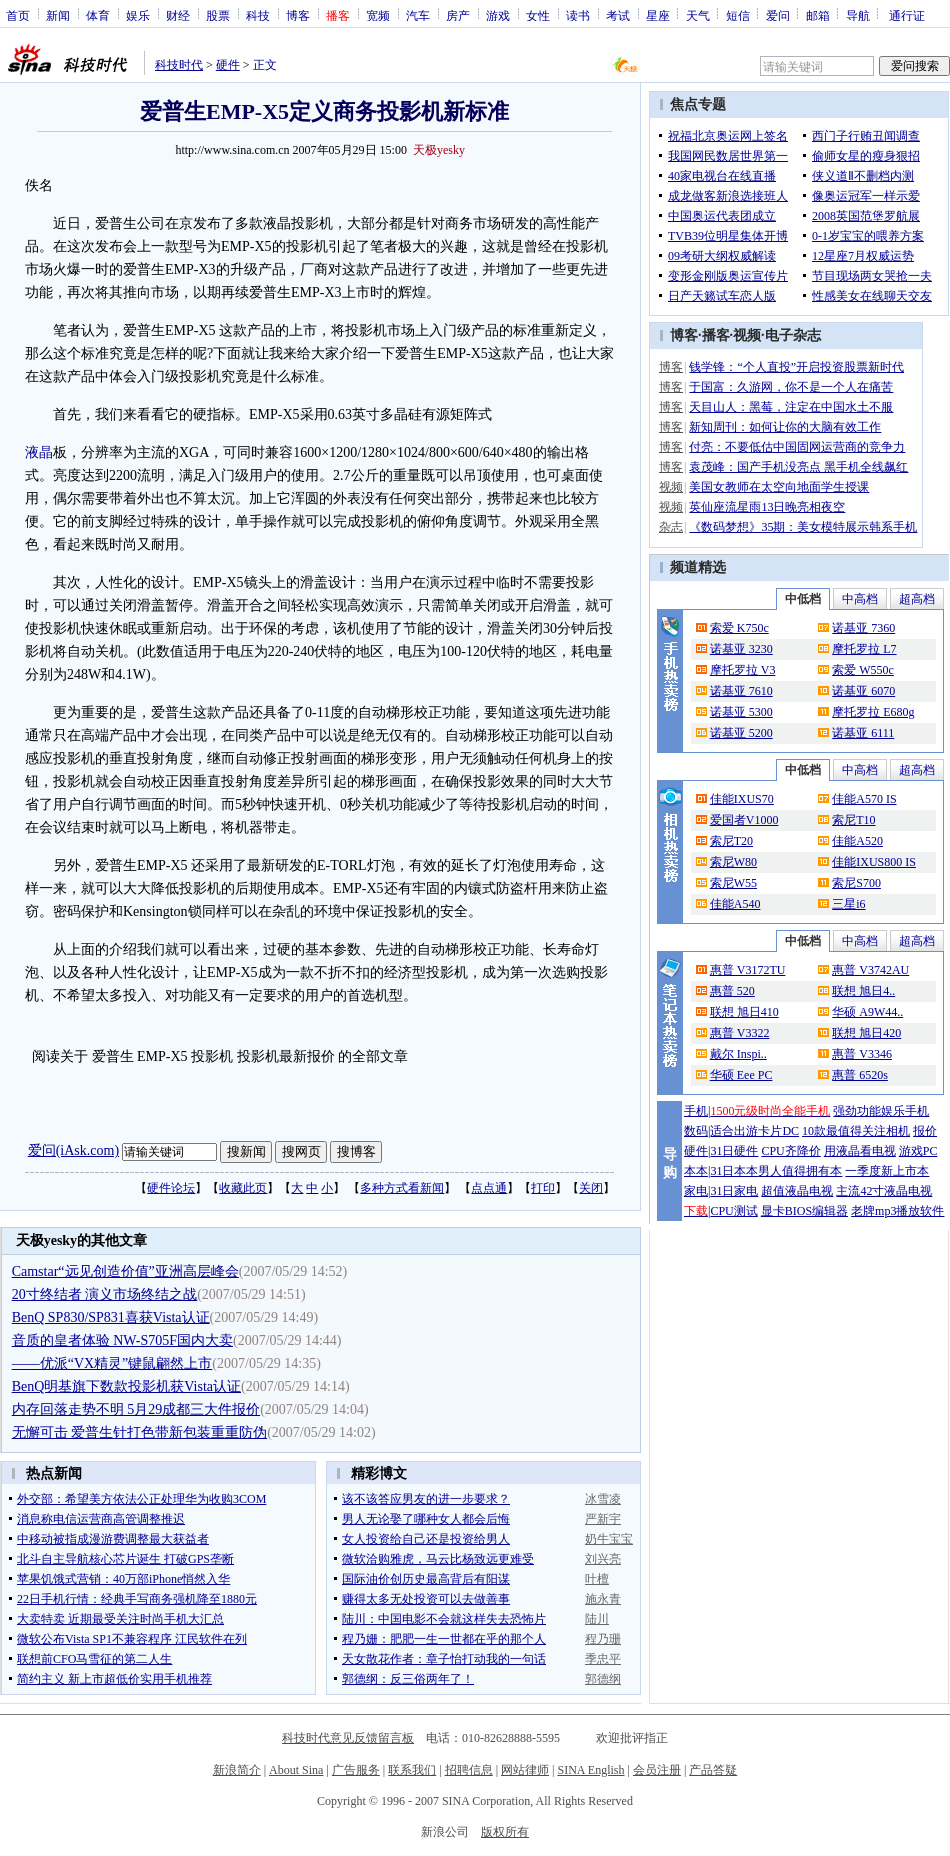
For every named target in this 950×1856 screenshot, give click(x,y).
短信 (738, 15)
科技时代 (179, 65)
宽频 (378, 15)
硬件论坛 (171, 1188)
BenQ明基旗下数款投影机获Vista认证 (126, 1386)
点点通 (489, 1188)
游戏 (498, 15)
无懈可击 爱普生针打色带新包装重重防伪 (140, 1432)
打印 (543, 1188)
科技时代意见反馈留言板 (348, 1738)
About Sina (296, 1770)
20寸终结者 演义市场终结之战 (105, 1294)
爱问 (778, 15)
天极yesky (439, 150)
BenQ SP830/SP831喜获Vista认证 (111, 1317)
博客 (298, 15)
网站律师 (525, 1770)
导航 (858, 15)
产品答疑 (713, 1770)
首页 (18, 15)
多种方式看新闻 (402, 1188)
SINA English (590, 1770)
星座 (658, 15)
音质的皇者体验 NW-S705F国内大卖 (122, 1340)
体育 (98, 15)
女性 (538, 15)
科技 (258, 15)
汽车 (418, 15)
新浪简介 (237, 1770)
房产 (458, 15)
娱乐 (138, 15)
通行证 (907, 15)
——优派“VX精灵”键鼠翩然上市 (112, 1363)
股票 (218, 15)
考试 (618, 15)
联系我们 (412, 1770)
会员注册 (657, 1770)
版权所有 (505, 1832)
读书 (578, 15)
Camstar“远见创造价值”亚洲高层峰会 (125, 1271)
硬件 (228, 65)
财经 (178, 15)
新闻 (58, 15)
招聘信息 (469, 1770)
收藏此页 (243, 1188)
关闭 (591, 1188)
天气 (698, 15)
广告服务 (356, 1770)
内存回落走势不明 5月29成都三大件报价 (136, 1409)
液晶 (39, 452)
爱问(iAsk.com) (73, 1150)
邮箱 (818, 15)
